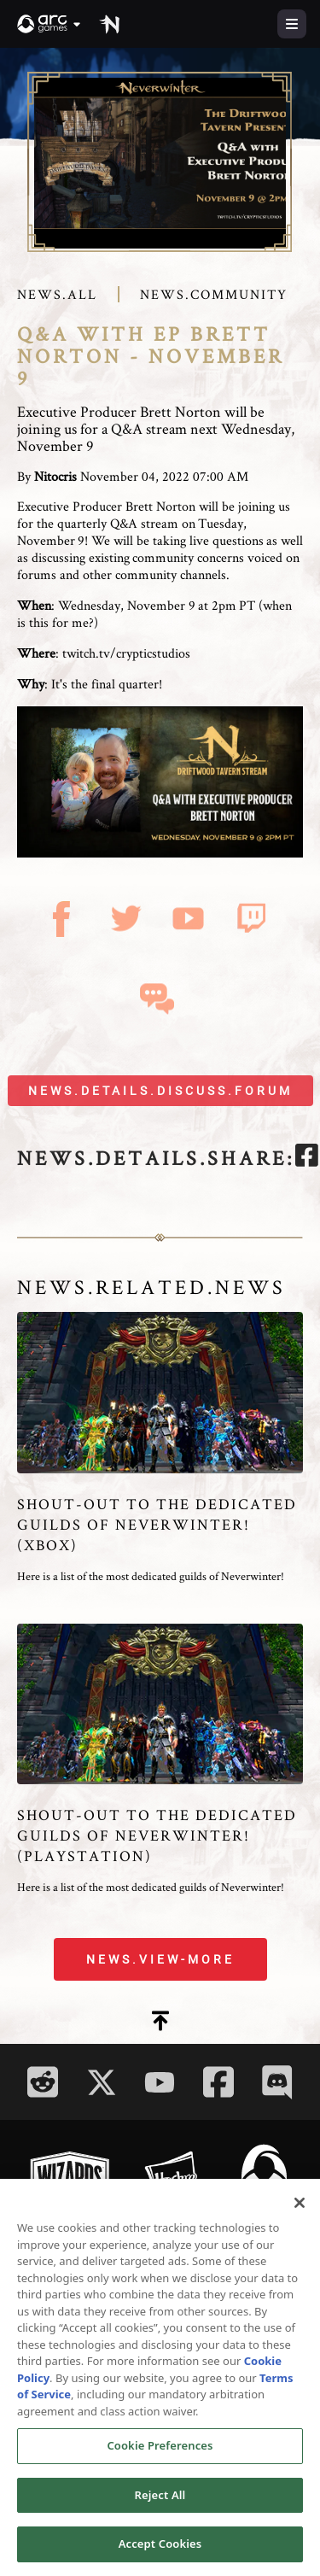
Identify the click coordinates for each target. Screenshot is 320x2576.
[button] (49, 24)
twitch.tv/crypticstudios (126, 653)
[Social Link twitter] (101, 2082)
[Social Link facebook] (218, 2081)
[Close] (299, 2207)
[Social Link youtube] (159, 2082)
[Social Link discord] (277, 2081)
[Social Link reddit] (42, 2081)
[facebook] (306, 1158)
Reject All (160, 2499)
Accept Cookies (160, 2548)
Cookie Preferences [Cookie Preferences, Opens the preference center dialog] (159, 2449)
